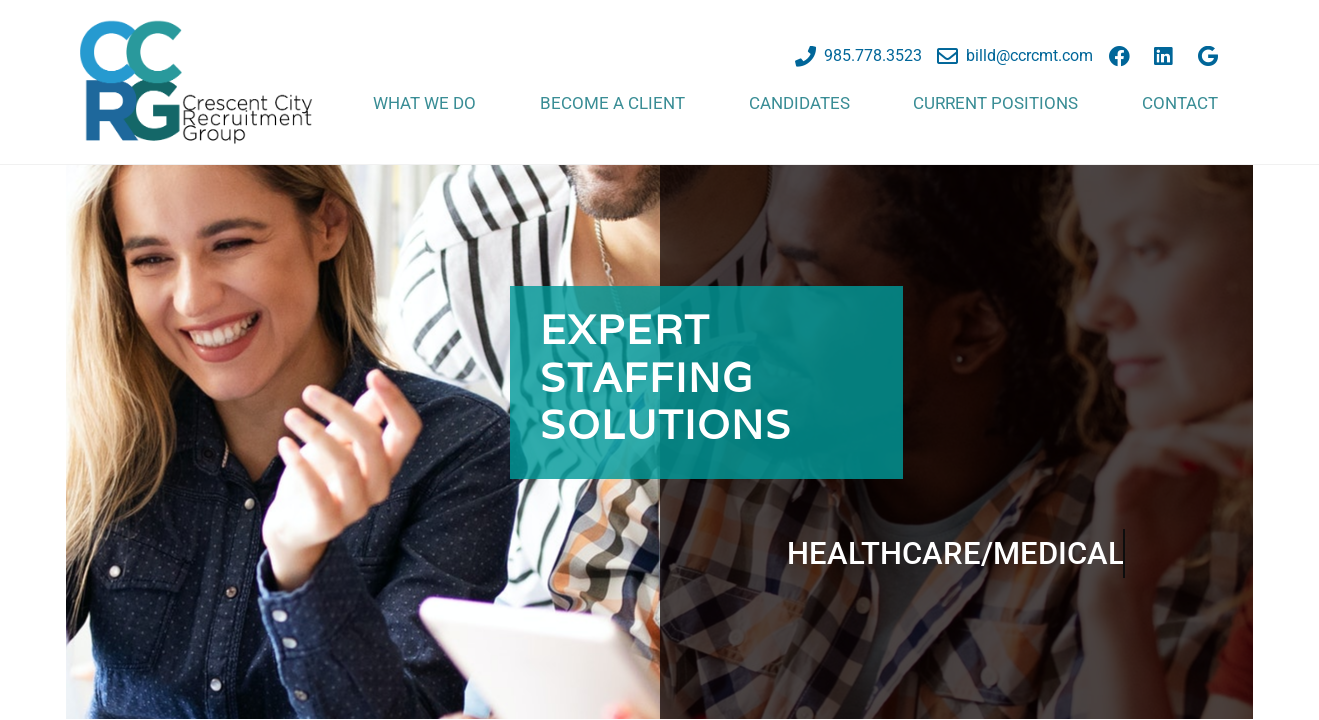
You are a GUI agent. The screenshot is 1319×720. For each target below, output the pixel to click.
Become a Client (612, 103)
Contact (1180, 103)
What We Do (424, 103)
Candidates (799, 103)
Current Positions (995, 103)
